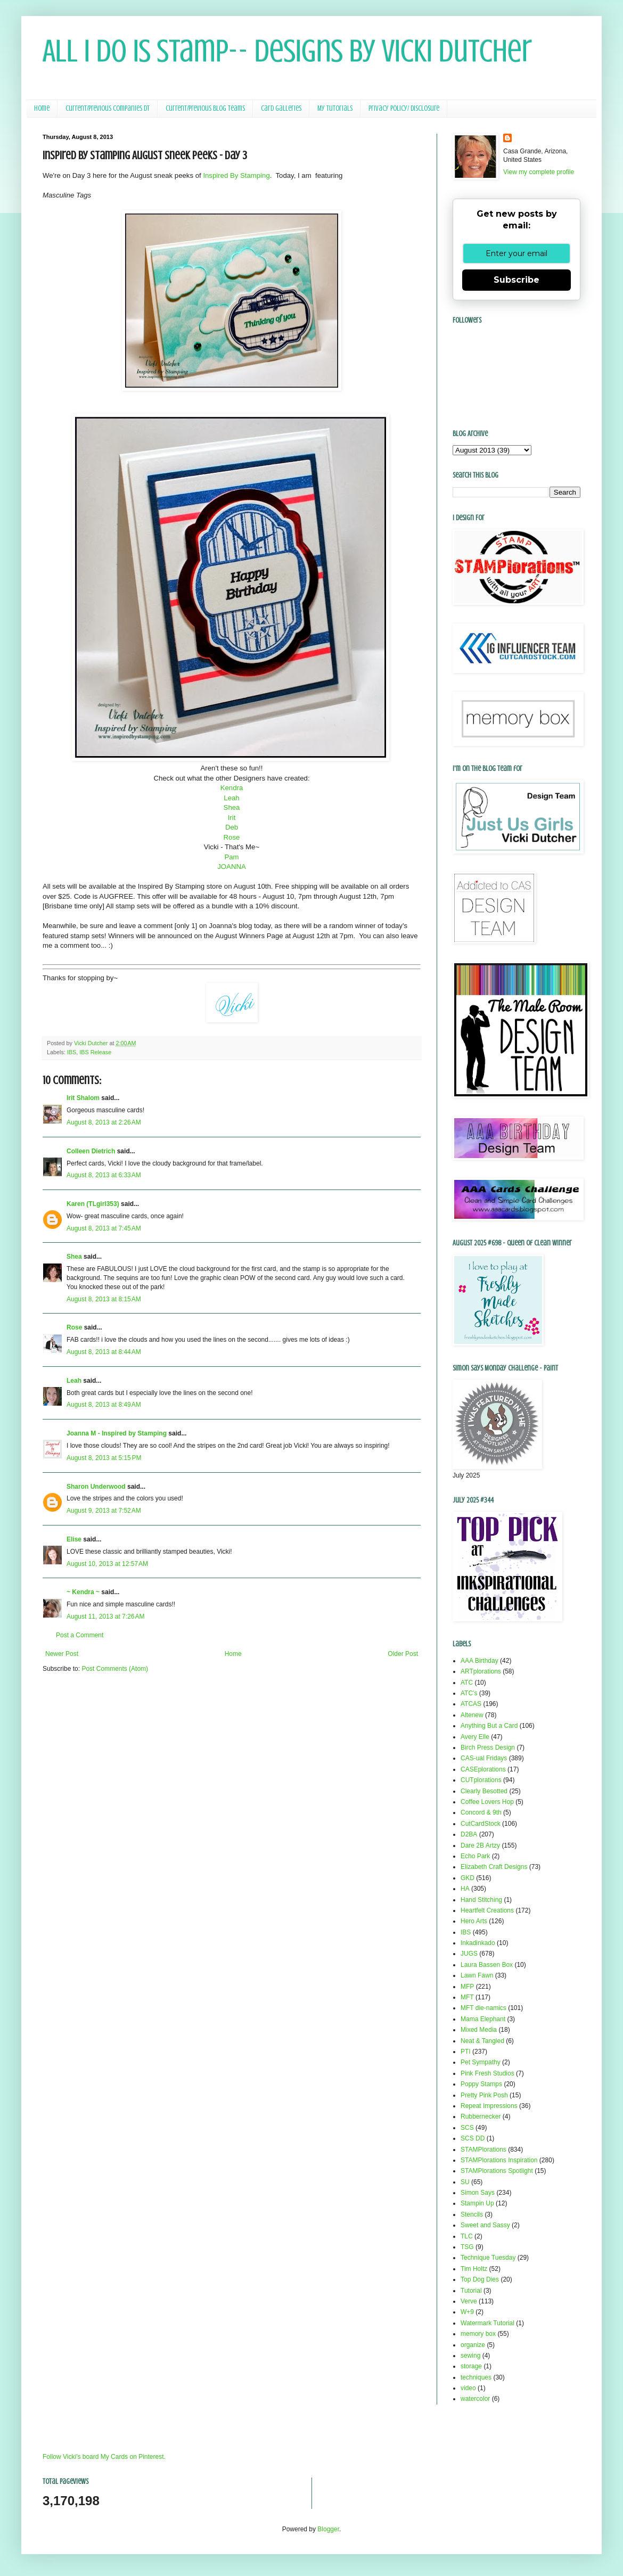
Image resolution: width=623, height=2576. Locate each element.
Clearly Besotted (484, 1791)
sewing (470, 2355)
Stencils (472, 2214)
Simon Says (478, 2192)
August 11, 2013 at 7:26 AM (105, 1616)
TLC (467, 2236)
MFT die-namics (483, 2008)
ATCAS (471, 1704)
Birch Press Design (488, 1747)
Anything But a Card (489, 1725)
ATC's (469, 1693)
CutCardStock (481, 1823)
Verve (469, 2301)
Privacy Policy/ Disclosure (403, 108)
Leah (231, 798)
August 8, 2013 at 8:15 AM (104, 1299)
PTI (466, 2051)
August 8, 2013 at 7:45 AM (104, 1228)
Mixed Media (479, 2029)
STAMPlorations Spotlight (497, 2171)
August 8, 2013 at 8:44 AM (104, 1352)
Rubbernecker (481, 2116)
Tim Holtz (474, 2269)
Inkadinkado (478, 1943)
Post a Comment (79, 1635)
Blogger (328, 2529)
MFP (467, 1986)
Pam (231, 857)
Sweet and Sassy (485, 2225)
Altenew (472, 1715)
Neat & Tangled (482, 2041)
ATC (467, 1682)
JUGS (469, 1953)
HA (465, 1888)
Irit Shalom (83, 1098)
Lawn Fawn (477, 1975)
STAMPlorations (483, 2149)
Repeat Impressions (489, 2106)
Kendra (231, 788)
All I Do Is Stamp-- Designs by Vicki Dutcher (287, 51)
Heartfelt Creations (487, 1910)
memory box (478, 2333)
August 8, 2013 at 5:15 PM (104, 1458)
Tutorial (471, 2290)
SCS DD (473, 2138)
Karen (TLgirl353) (93, 1204)
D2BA (469, 1834)
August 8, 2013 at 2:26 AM (104, 1122)
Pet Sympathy (481, 2062)
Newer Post (61, 1654)
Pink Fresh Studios (487, 2073)
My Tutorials (335, 108)
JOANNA (231, 867)
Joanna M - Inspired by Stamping (117, 1433)
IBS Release (95, 1052)
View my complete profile (538, 172)
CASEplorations (483, 1769)
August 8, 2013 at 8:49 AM (104, 1404)
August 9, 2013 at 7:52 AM (104, 1510)
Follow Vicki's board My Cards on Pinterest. (104, 2456)
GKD (467, 1878)
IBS (71, 1052)
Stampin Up (477, 2203)
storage (471, 2366)
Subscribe (516, 280)
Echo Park (475, 1856)
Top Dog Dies (480, 2279)
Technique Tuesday (488, 2257)
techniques (476, 2377)
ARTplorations (481, 1671)
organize (473, 2345)
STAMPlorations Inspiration (499, 2160)
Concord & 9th (481, 1812)
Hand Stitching (481, 1900)
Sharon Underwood (96, 1486)
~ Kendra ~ (83, 1592)
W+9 (467, 2312)
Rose (232, 837)
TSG (467, 2247)
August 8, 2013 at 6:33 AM (104, 1175)
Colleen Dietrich (91, 1151)
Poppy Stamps (481, 2084)
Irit (232, 818)
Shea (232, 807)
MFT (467, 1997)
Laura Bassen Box (487, 1964)
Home (42, 108)
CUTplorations (481, 1780)
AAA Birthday (479, 1660)
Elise (74, 1539)
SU (465, 2182)
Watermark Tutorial (487, 2323)
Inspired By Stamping (236, 175)
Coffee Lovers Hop (487, 1802)
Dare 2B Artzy (480, 1845)
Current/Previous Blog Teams (205, 108)
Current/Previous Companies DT (107, 108)
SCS (467, 2127)
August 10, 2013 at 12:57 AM (107, 1564)
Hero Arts (474, 1921)
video (468, 2388)
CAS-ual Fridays (484, 1758)
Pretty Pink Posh (484, 2095)
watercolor (475, 2398)
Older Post (403, 1654)
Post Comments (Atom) (114, 1668)
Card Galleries (281, 108)
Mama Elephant (483, 2019)
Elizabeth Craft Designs (494, 1867)
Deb (231, 827)
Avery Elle (475, 1737)
